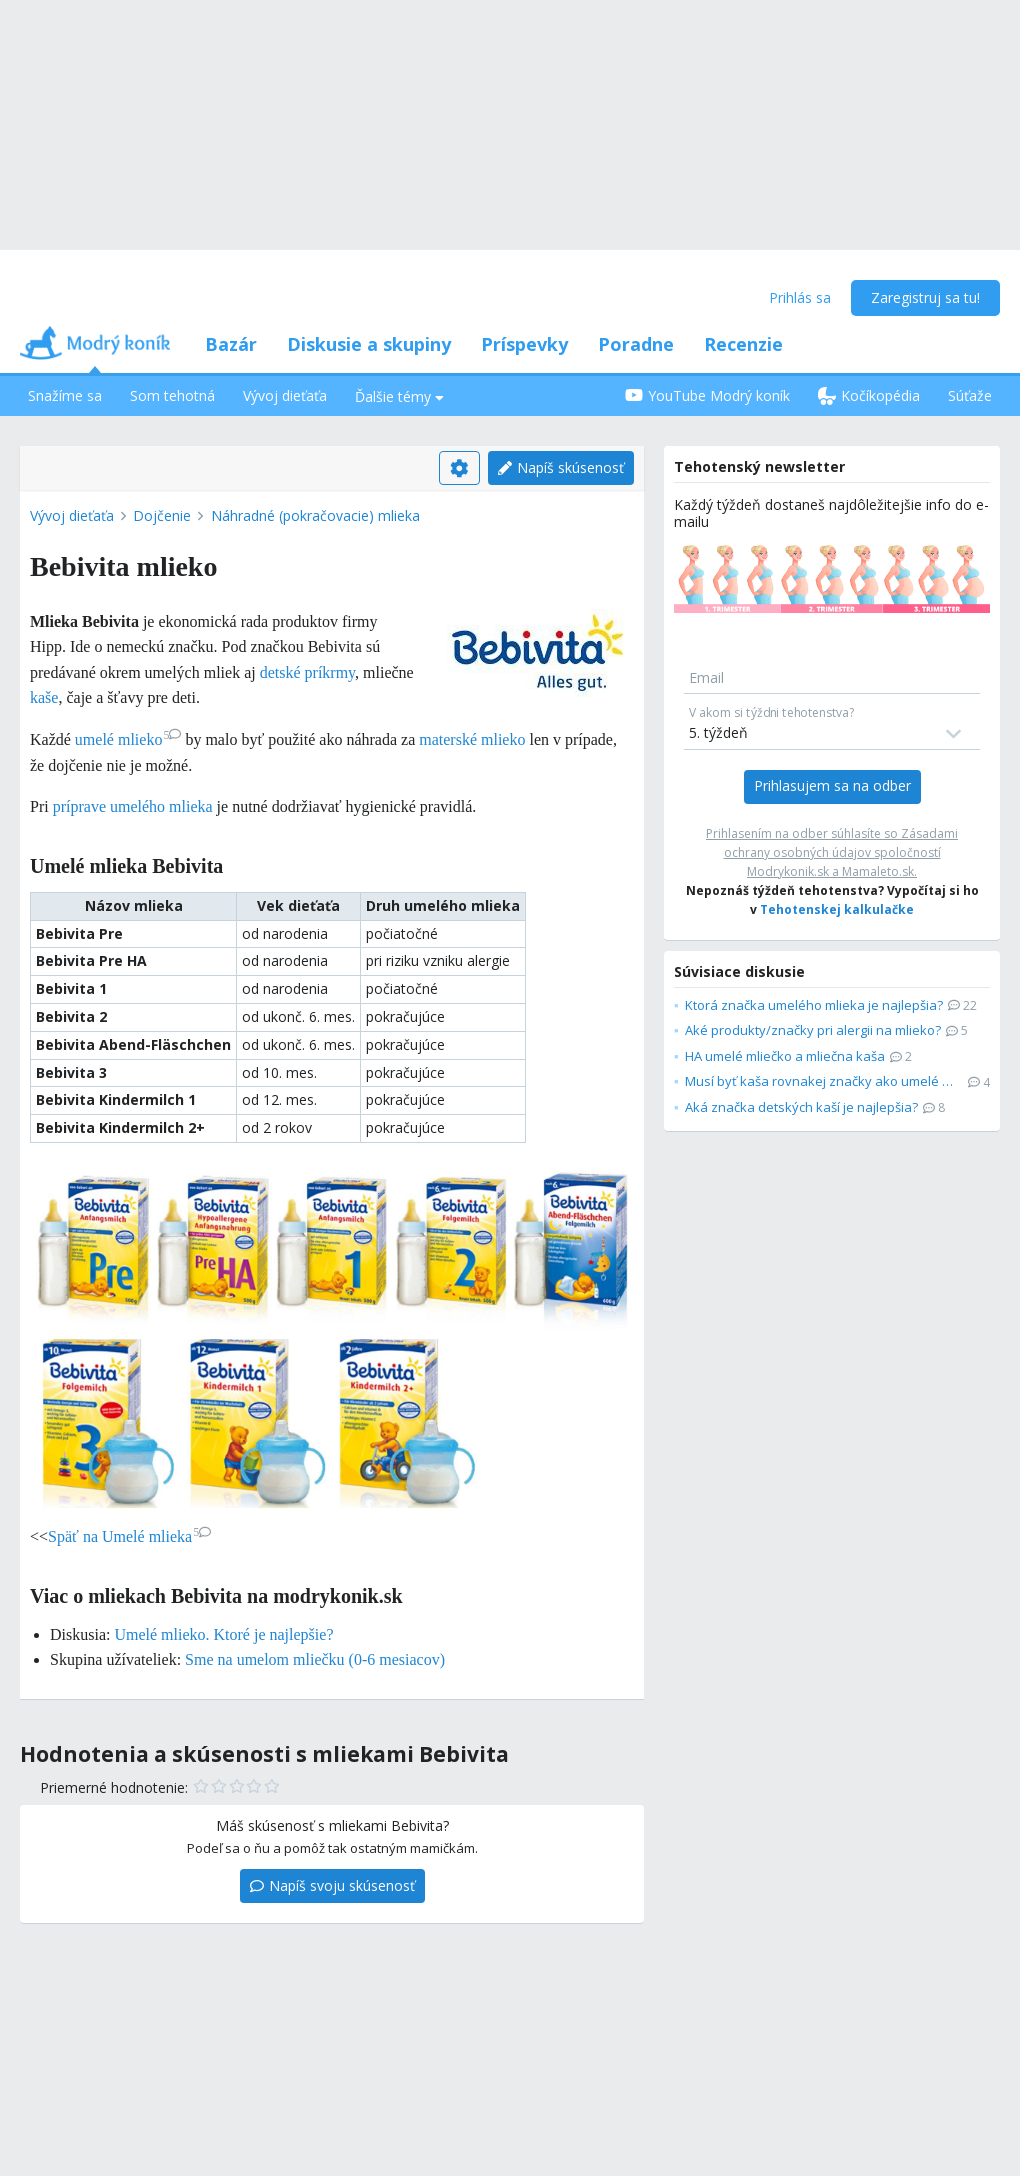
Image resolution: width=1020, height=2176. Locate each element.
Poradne (636, 344)
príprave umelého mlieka (133, 806)
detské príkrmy (307, 672)
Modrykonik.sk (788, 871)
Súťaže (970, 395)
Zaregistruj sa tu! (925, 297)
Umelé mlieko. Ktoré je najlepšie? (223, 1634)
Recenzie (743, 344)
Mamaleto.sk (878, 871)
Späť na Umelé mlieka (129, 1536)
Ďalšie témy (399, 396)
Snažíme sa (65, 395)
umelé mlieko (128, 739)
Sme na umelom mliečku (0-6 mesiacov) (315, 1659)
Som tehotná (172, 395)
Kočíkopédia (869, 395)
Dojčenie (162, 515)
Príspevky (524, 344)
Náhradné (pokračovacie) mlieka (315, 515)
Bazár (231, 344)
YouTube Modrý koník (707, 395)
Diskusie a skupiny (369, 344)
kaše (44, 697)
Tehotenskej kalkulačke (837, 909)
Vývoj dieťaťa (285, 395)
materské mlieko (472, 739)
